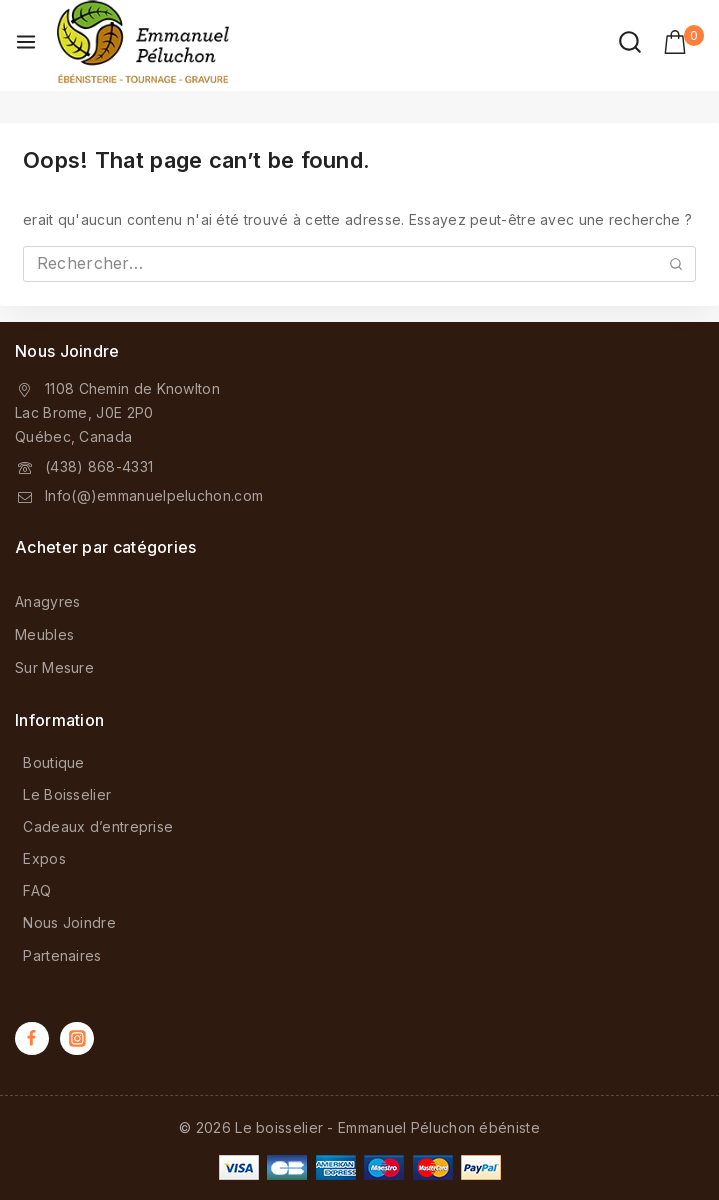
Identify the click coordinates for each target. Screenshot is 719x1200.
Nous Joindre (69, 922)
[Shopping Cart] (683, 42)
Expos (44, 858)
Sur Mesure (54, 667)
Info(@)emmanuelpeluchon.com (154, 495)
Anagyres (47, 601)
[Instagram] (77, 1039)
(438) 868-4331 (99, 466)
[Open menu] (26, 42)
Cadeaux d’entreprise (98, 826)
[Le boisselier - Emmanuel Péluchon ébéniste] (143, 42)
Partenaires (62, 955)
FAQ (37, 890)
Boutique (53, 762)
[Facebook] (32, 1039)
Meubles (44, 634)
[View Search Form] (630, 42)
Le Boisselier (67, 794)
